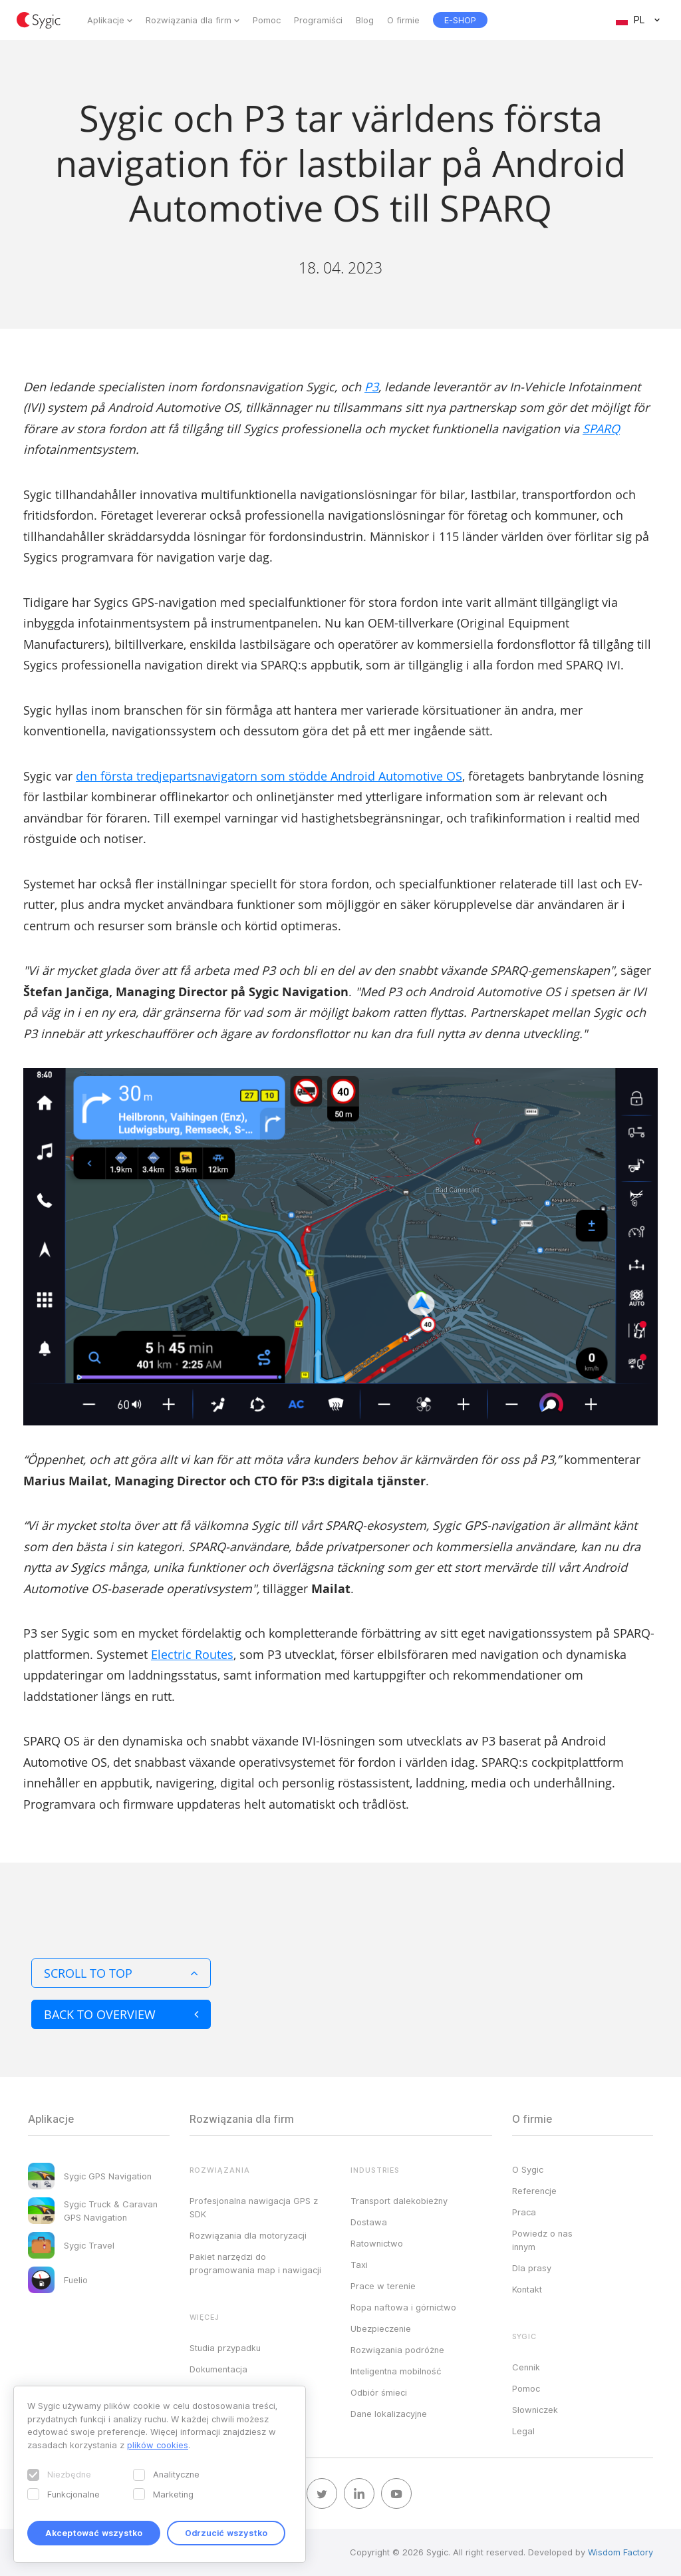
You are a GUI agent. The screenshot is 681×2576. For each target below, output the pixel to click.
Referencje (534, 2190)
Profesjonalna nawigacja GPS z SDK (254, 2207)
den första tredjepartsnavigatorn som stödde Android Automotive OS (269, 776)
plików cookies (157, 2445)
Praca (524, 2212)
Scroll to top (121, 1973)
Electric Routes (192, 1654)
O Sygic (527, 2169)
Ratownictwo (376, 2243)
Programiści (318, 20)
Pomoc (267, 20)
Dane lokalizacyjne (388, 2413)
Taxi (359, 2264)
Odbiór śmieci (378, 2392)
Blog (365, 20)
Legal (523, 2431)
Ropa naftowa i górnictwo (403, 2307)
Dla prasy (531, 2268)
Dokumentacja (218, 2369)
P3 (371, 387)
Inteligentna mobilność (395, 2371)
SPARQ (601, 429)
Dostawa (368, 2222)
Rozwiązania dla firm (188, 20)
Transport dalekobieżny (399, 2200)
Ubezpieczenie (380, 2328)
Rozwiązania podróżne (397, 2349)
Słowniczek (535, 2409)
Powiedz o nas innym (542, 2240)
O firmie (403, 20)
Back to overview (121, 2014)
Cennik (526, 2367)
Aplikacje (105, 20)
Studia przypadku (225, 2347)
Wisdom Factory (620, 2552)
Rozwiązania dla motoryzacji (248, 2235)
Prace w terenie (383, 2286)
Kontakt (527, 2289)
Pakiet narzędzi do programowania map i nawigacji (255, 2263)
